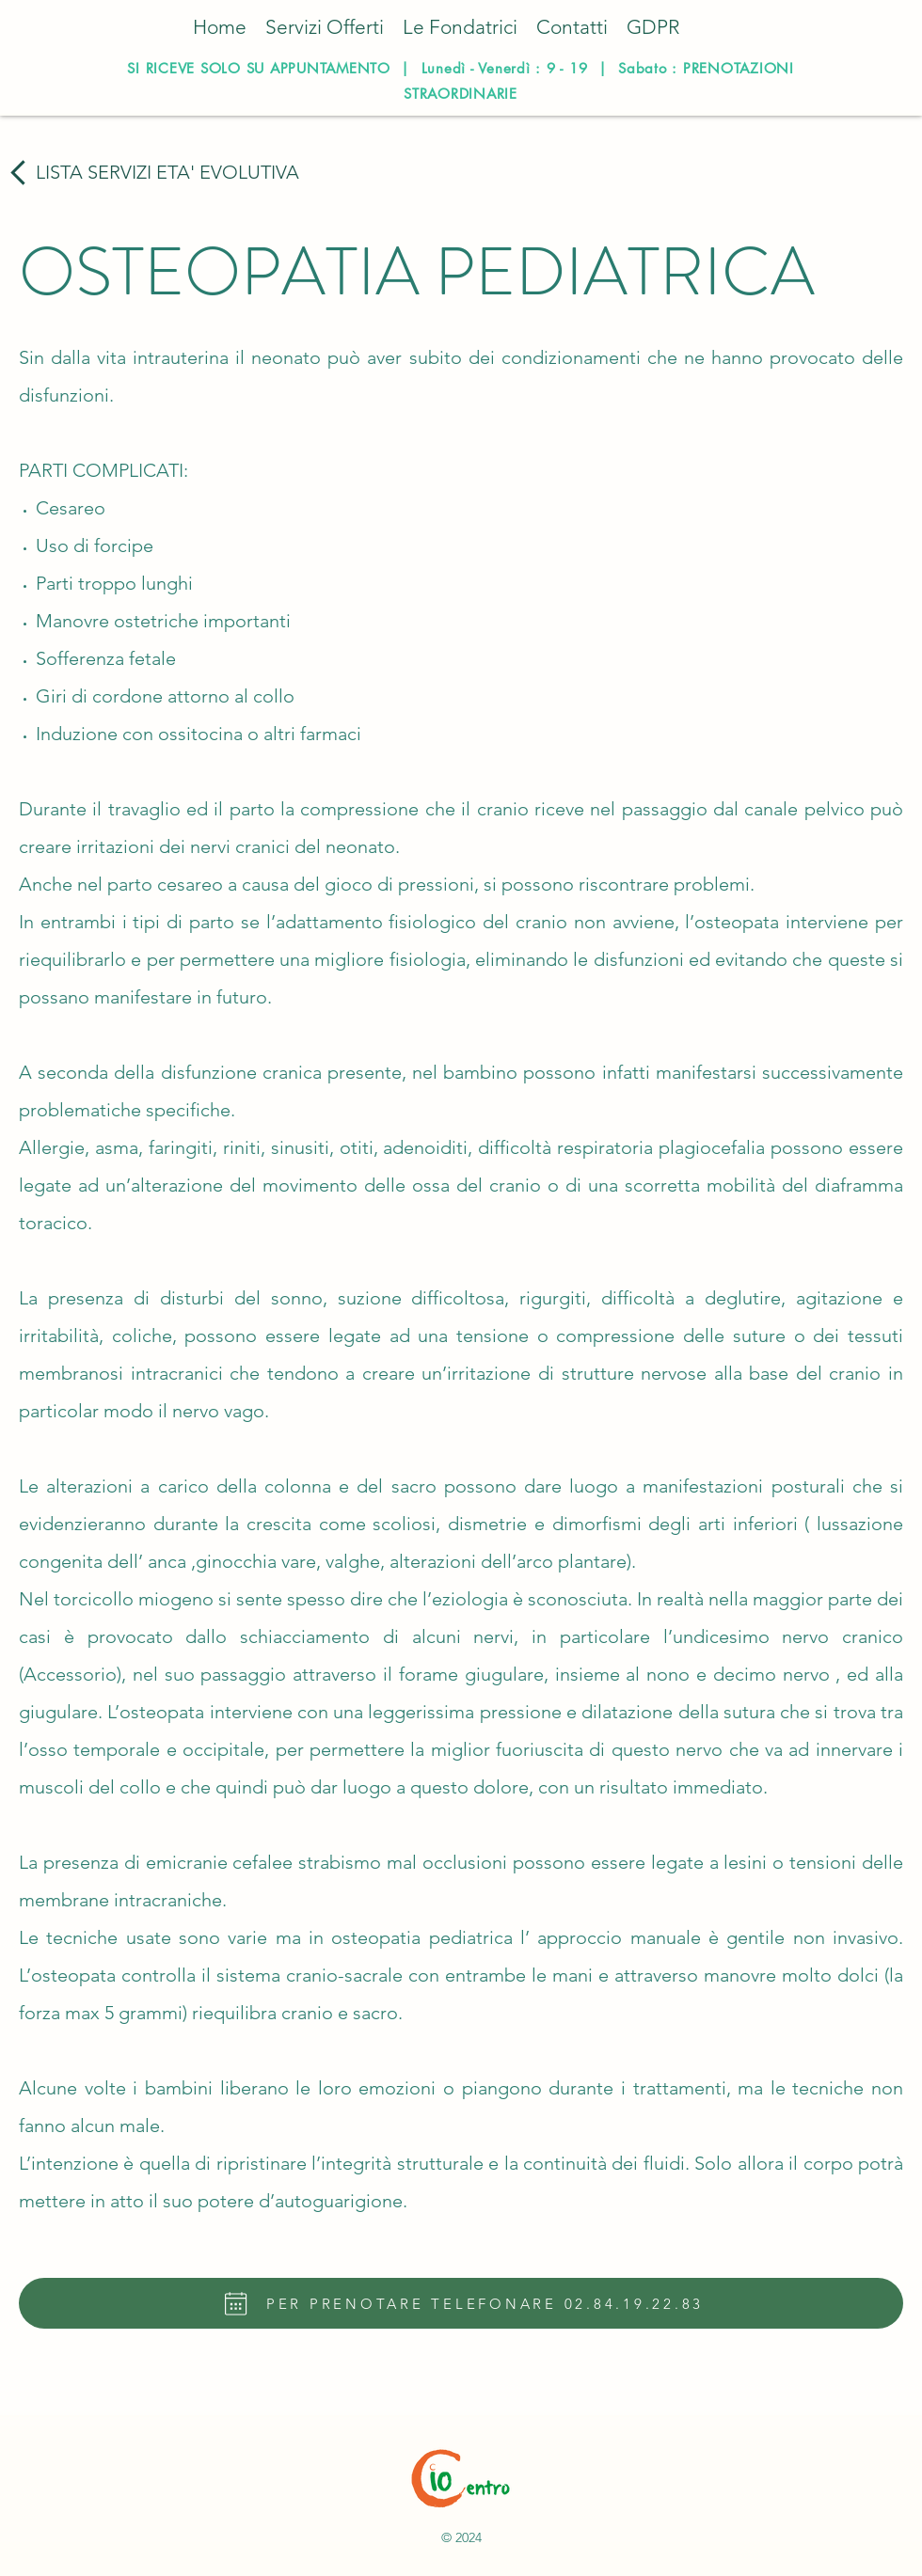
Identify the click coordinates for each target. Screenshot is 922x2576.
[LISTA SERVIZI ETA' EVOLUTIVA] (152, 172)
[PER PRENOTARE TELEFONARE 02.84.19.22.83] (461, 2303)
